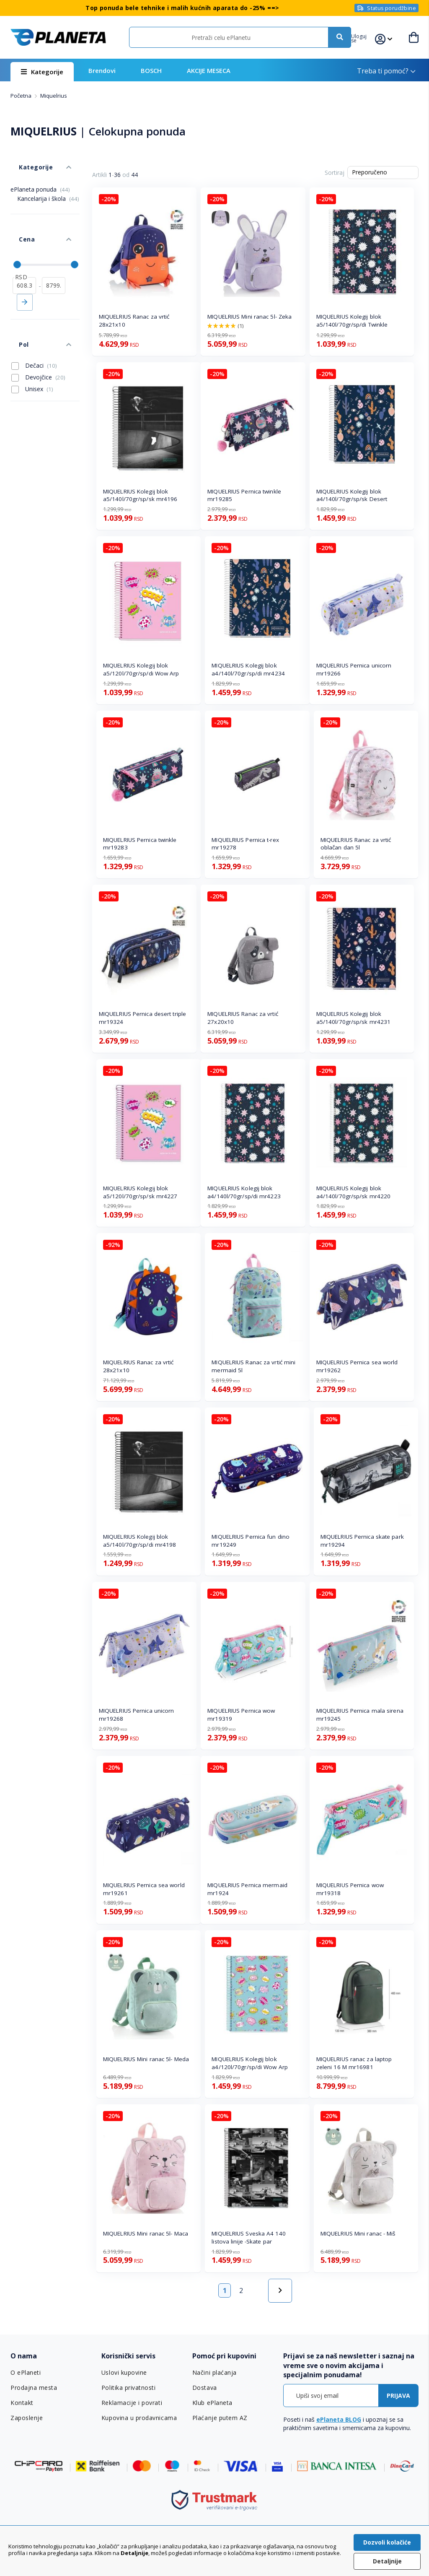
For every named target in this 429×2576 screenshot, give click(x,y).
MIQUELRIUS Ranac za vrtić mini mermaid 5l (253, 1366)
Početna (21, 95)
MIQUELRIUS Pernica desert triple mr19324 (142, 1018)
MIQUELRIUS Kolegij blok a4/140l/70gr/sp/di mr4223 (244, 1192)
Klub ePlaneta (212, 2403)
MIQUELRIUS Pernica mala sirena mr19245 (359, 1714)
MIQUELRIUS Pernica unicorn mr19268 (136, 1714)
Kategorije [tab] (26, 159)
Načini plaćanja (213, 2372)
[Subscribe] (398, 2395)
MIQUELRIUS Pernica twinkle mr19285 (244, 495)
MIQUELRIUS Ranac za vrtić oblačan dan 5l (355, 844)
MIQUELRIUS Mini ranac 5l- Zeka (249, 316)
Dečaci (34, 323)
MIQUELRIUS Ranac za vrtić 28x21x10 (134, 320)
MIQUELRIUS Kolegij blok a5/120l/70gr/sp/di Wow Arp (141, 669)
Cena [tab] (18, 218)
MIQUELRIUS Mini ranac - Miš (357, 2233)
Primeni (25, 273)
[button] (367, 37)
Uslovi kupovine (123, 2372)
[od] (24, 256)
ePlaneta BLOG (338, 2419)
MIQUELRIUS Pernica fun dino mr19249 (250, 1540)
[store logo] (58, 37)
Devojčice (38, 335)
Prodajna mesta (33, 2388)
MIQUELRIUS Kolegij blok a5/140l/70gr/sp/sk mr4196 (140, 495)
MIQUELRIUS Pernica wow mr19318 (350, 1889)
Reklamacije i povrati (130, 2403)
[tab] (51, 2356)
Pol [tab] (15, 307)
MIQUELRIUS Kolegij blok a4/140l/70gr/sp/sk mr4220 (353, 1192)
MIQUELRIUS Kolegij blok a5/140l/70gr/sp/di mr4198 (139, 1540)
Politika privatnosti (128, 2388)
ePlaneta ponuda (40, 177)
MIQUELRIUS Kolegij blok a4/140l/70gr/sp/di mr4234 (248, 669)
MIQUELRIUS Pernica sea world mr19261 (144, 1889)
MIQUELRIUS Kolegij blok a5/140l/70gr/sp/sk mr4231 (353, 1018)
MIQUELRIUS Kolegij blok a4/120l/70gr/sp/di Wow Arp (250, 2063)
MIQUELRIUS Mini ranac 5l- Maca (145, 2233)
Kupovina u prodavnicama (138, 2418)
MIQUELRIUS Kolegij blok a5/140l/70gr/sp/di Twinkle (352, 320)
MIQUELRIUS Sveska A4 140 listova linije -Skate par (248, 2237)
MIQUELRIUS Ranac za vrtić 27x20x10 (242, 1018)
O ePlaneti (25, 2372)
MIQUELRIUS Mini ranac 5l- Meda (146, 2059)
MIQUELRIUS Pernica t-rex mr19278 (245, 844)
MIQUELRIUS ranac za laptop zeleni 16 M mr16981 (354, 2063)
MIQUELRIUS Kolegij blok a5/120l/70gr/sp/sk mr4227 (140, 1192)
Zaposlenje (26, 2418)
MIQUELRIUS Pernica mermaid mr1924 (247, 1889)
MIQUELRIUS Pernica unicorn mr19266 (354, 669)
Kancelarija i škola (48, 186)
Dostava (204, 2388)
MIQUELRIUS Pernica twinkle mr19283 (140, 844)
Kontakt (21, 2403)
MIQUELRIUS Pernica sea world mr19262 (357, 1366)
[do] (53, 256)
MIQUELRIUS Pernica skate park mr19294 (362, 1540)
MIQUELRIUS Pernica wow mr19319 (241, 1714)
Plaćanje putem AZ (219, 2418)
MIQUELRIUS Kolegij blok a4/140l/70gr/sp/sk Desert (352, 495)
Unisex (32, 347)
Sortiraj (334, 173)
